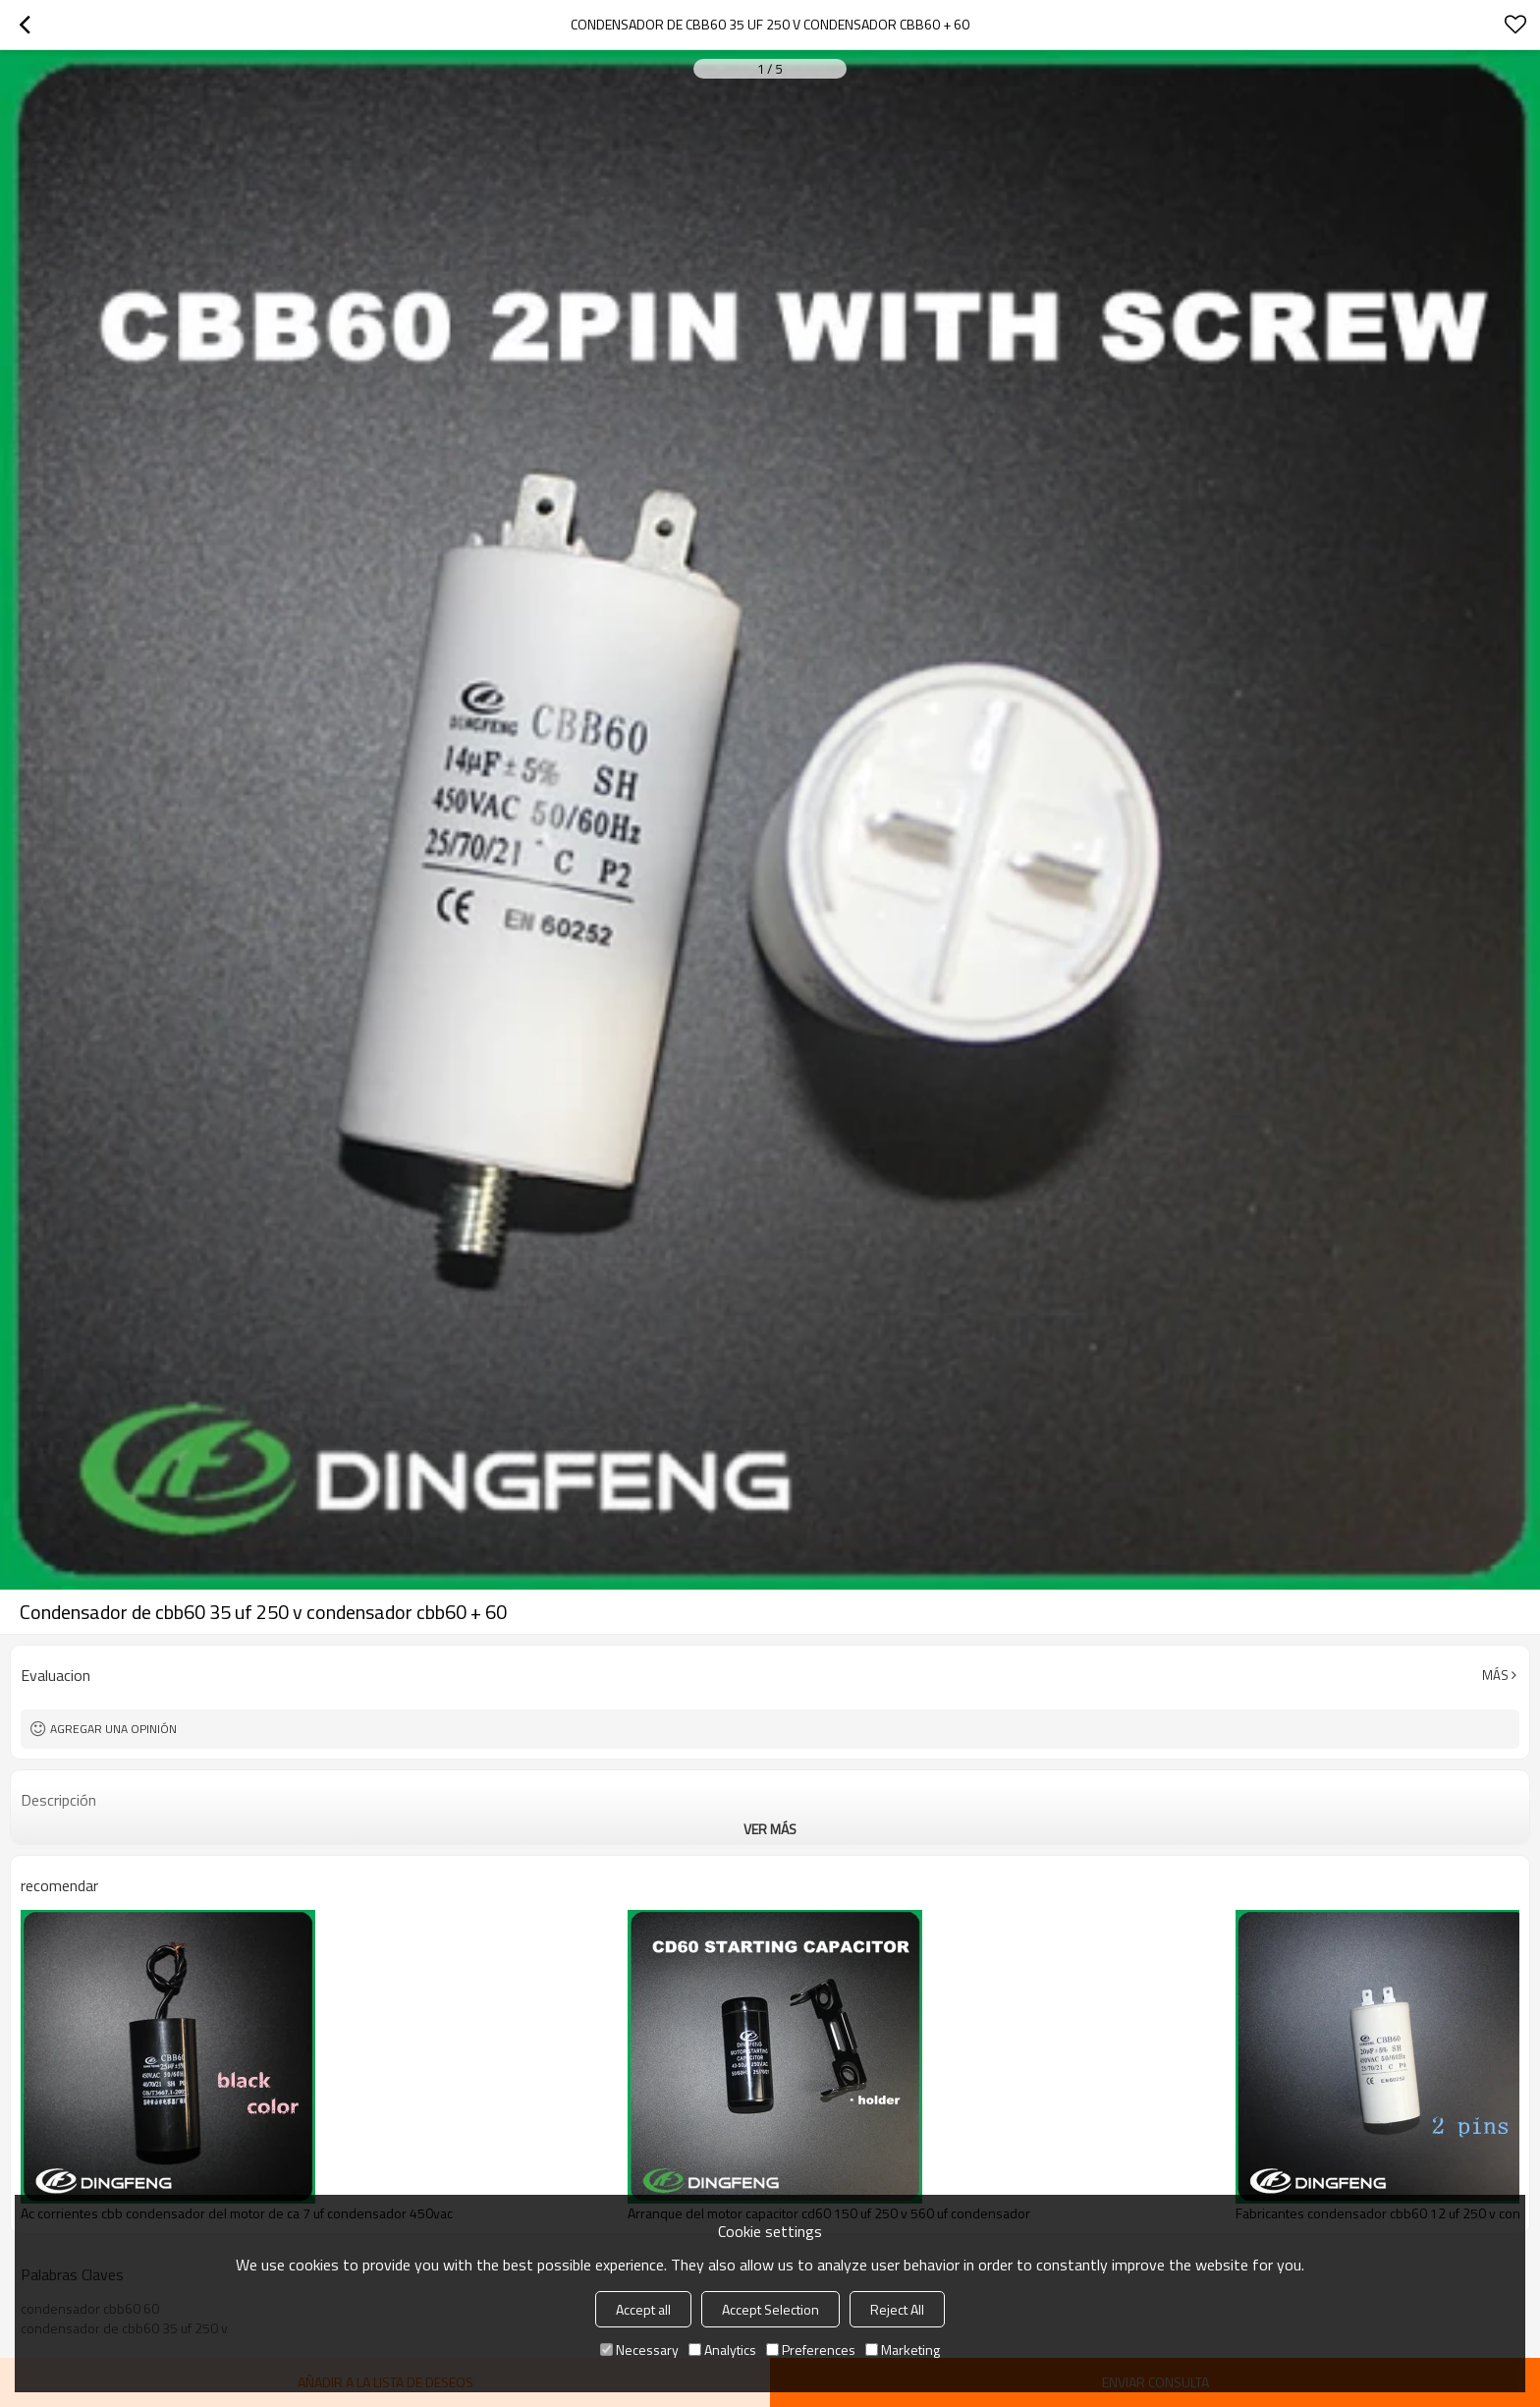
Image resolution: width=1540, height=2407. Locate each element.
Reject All (897, 2309)
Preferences (810, 2349)
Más (1495, 1675)
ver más (770, 1829)
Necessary (639, 2349)
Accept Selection (770, 2309)
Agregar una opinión (113, 1728)
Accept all (643, 2309)
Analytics (722, 2349)
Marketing (902, 2349)
